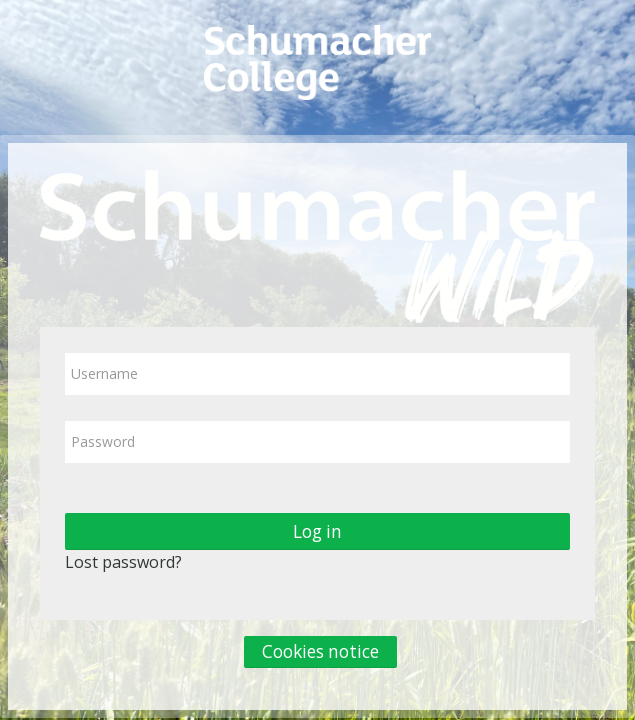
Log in (317, 531)
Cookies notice (320, 651)
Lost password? (123, 562)
